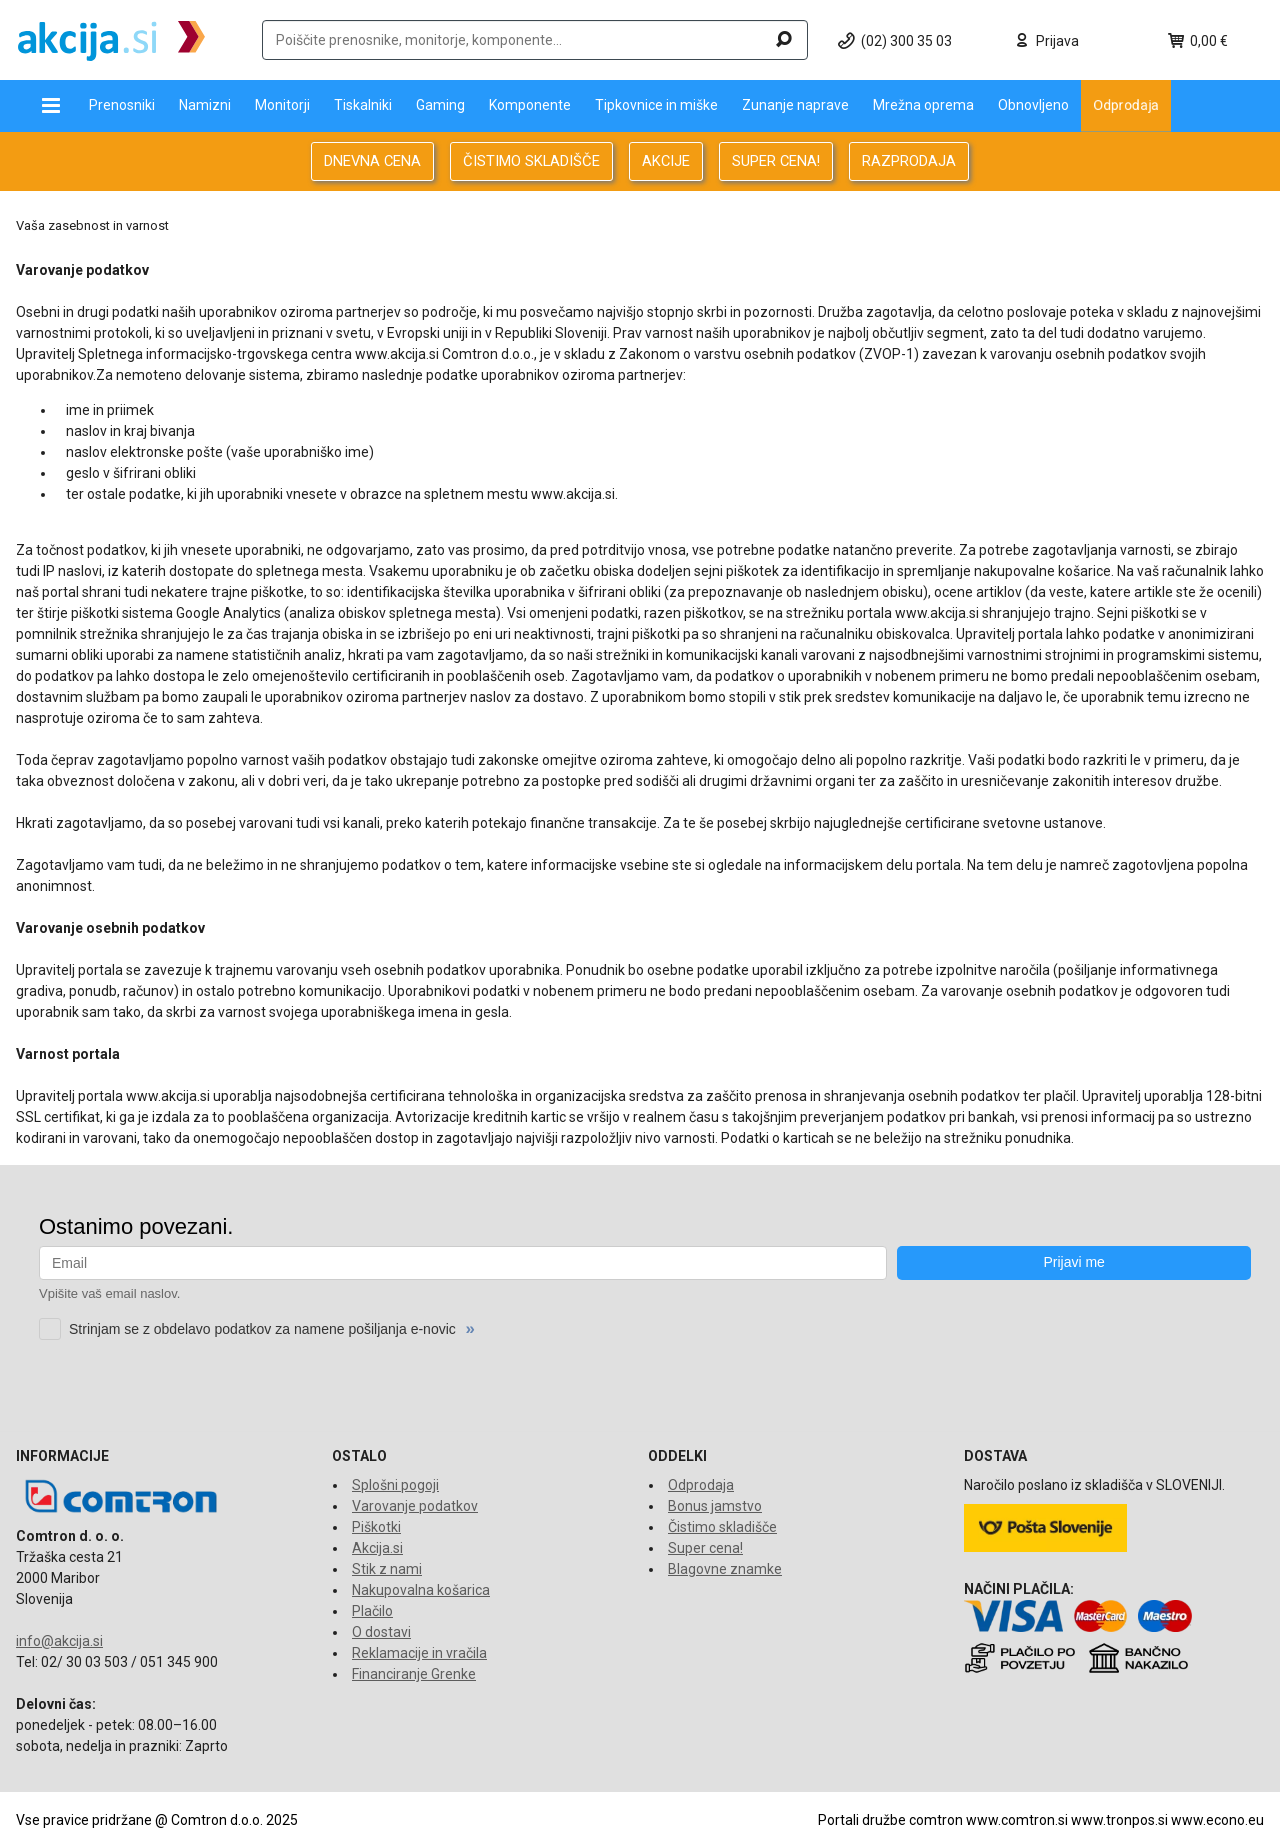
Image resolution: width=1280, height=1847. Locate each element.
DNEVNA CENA (372, 161)
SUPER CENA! (776, 161)
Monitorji (282, 105)
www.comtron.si (1017, 1820)
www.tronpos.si (1119, 1820)
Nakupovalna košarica (421, 1590)
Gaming (440, 105)
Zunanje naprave (795, 105)
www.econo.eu (1217, 1820)
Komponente (530, 105)
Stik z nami (387, 1569)
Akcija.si (377, 1548)
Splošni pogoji (395, 1485)
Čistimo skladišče (722, 1527)
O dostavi (381, 1632)
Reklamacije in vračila (419, 1653)
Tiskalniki (363, 105)
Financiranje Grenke (414, 1674)
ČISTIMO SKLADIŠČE (531, 161)
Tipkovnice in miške (656, 105)
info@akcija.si (59, 1641)
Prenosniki (122, 105)
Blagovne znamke (725, 1569)
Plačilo (372, 1611)
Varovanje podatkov (415, 1506)
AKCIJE (666, 161)
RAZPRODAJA (909, 161)
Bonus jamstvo (715, 1506)
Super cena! (705, 1548)
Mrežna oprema (923, 105)
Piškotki (376, 1527)
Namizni (205, 105)
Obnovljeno (1033, 105)
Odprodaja (1126, 105)
